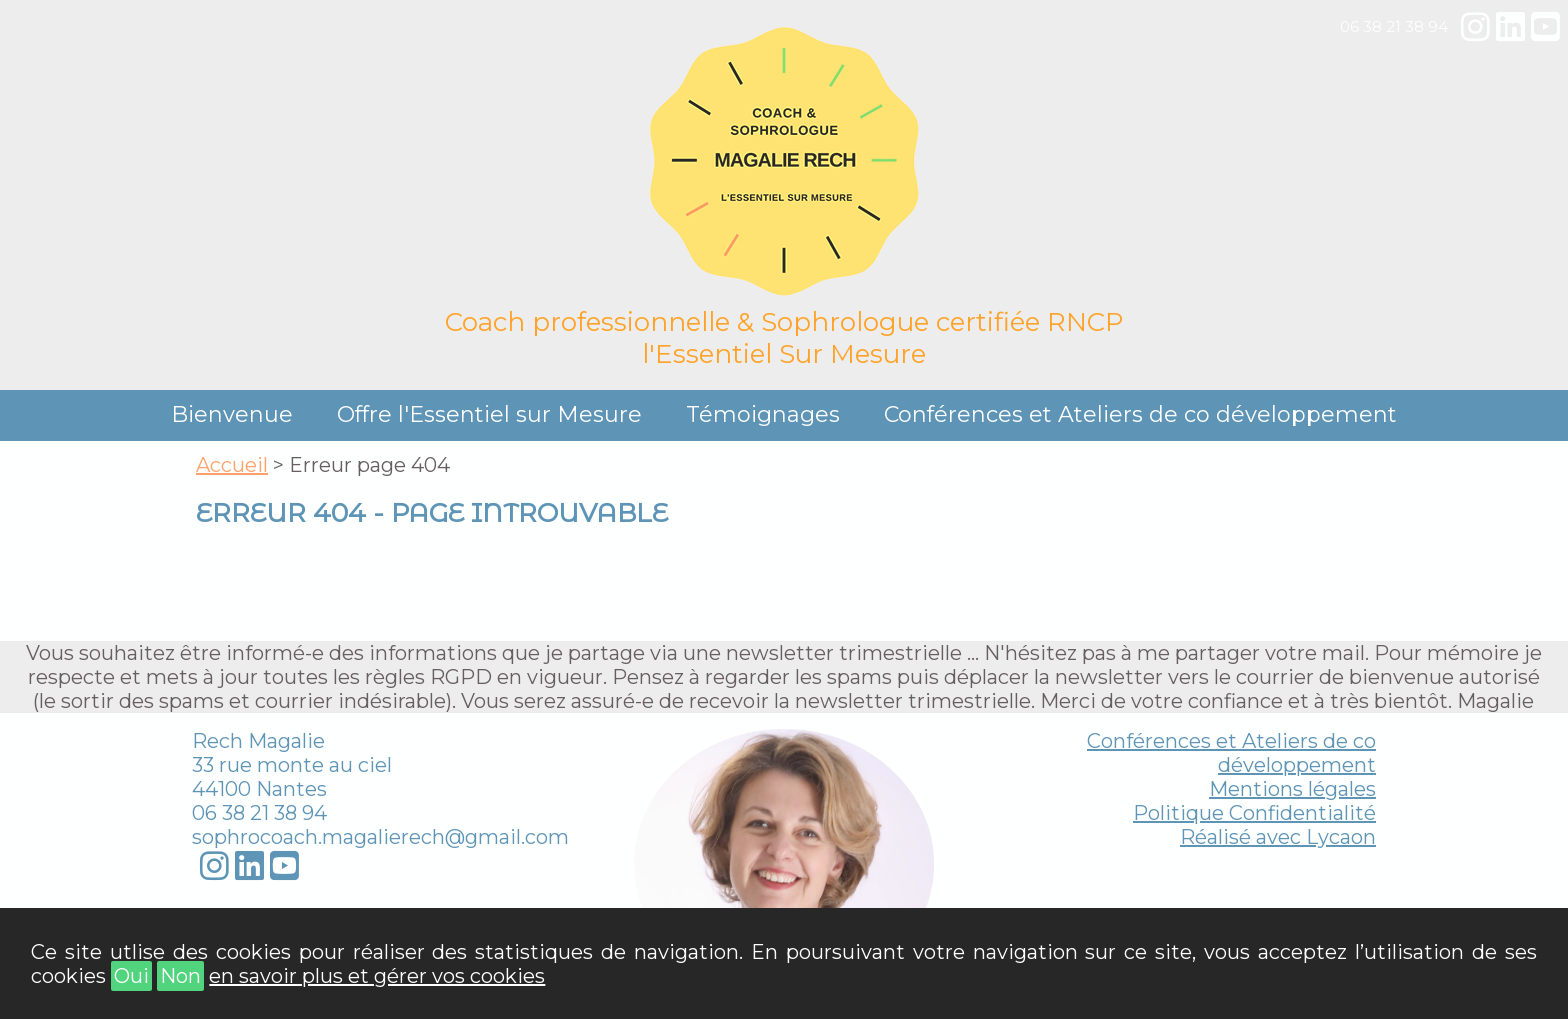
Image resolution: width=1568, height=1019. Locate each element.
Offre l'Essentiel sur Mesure (489, 414)
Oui (131, 976)
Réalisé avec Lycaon (1278, 837)
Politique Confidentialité (1254, 813)
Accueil (232, 465)
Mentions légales (1292, 789)
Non (180, 976)
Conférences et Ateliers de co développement (1140, 414)
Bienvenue (232, 414)
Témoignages (763, 414)
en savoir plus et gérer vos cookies (377, 976)
